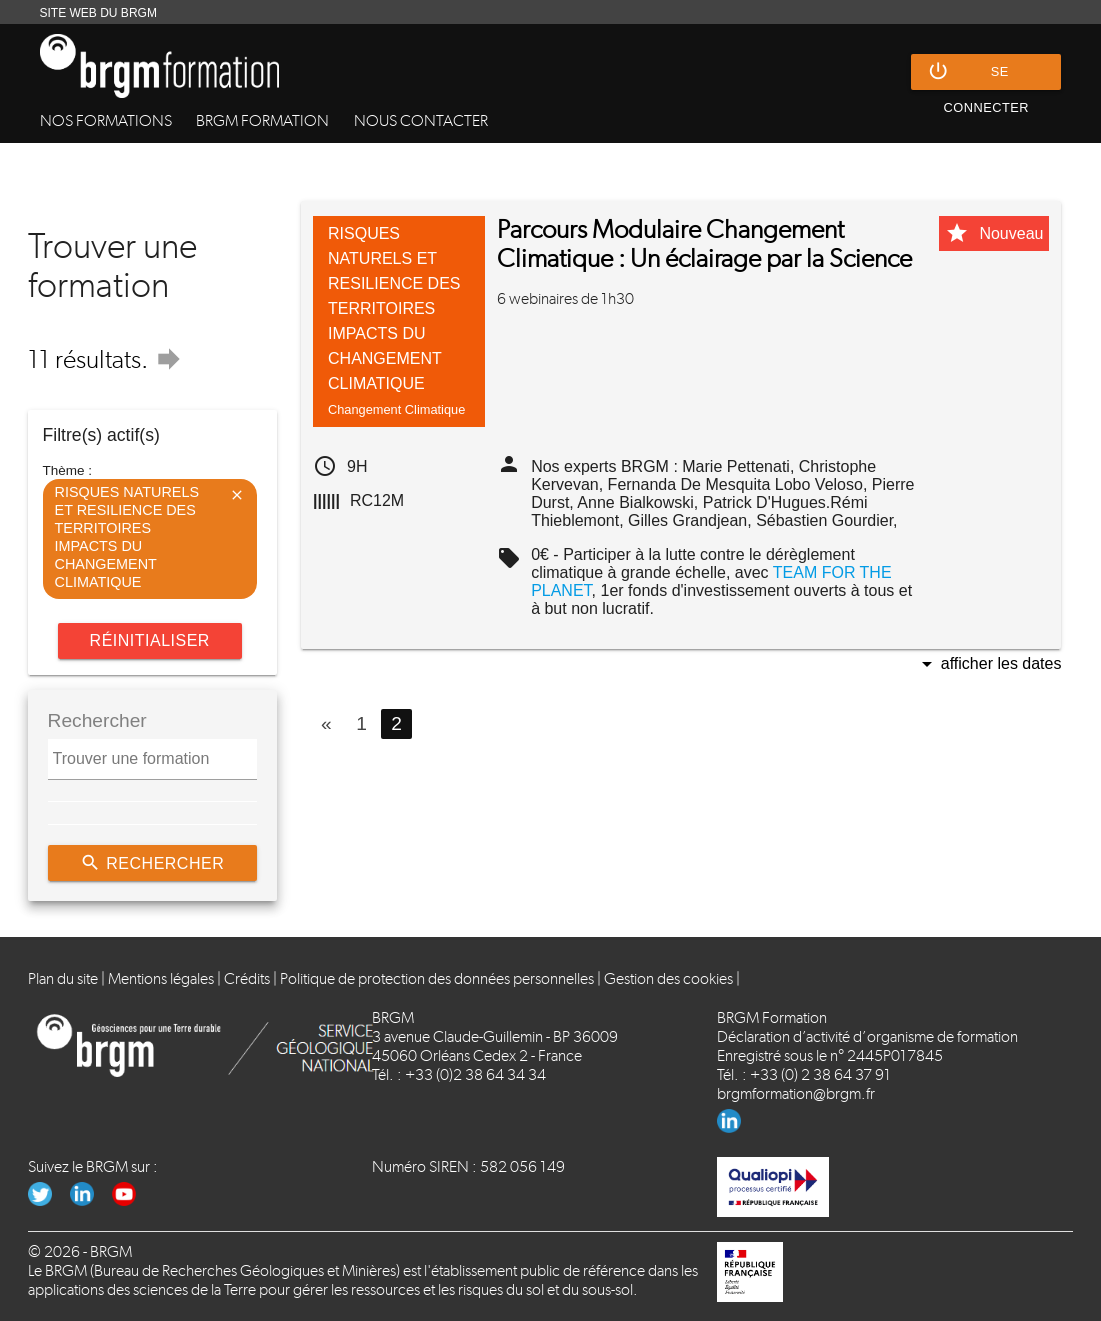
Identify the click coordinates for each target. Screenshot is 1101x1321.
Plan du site (63, 978)
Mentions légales (161, 978)
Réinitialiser (150, 640)
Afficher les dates (988, 665)
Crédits (247, 978)
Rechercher (152, 863)
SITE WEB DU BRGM (98, 13)
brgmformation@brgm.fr (796, 1093)
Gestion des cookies (668, 978)
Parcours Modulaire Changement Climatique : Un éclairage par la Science (704, 244)
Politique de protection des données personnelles (437, 978)
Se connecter (978, 72)
